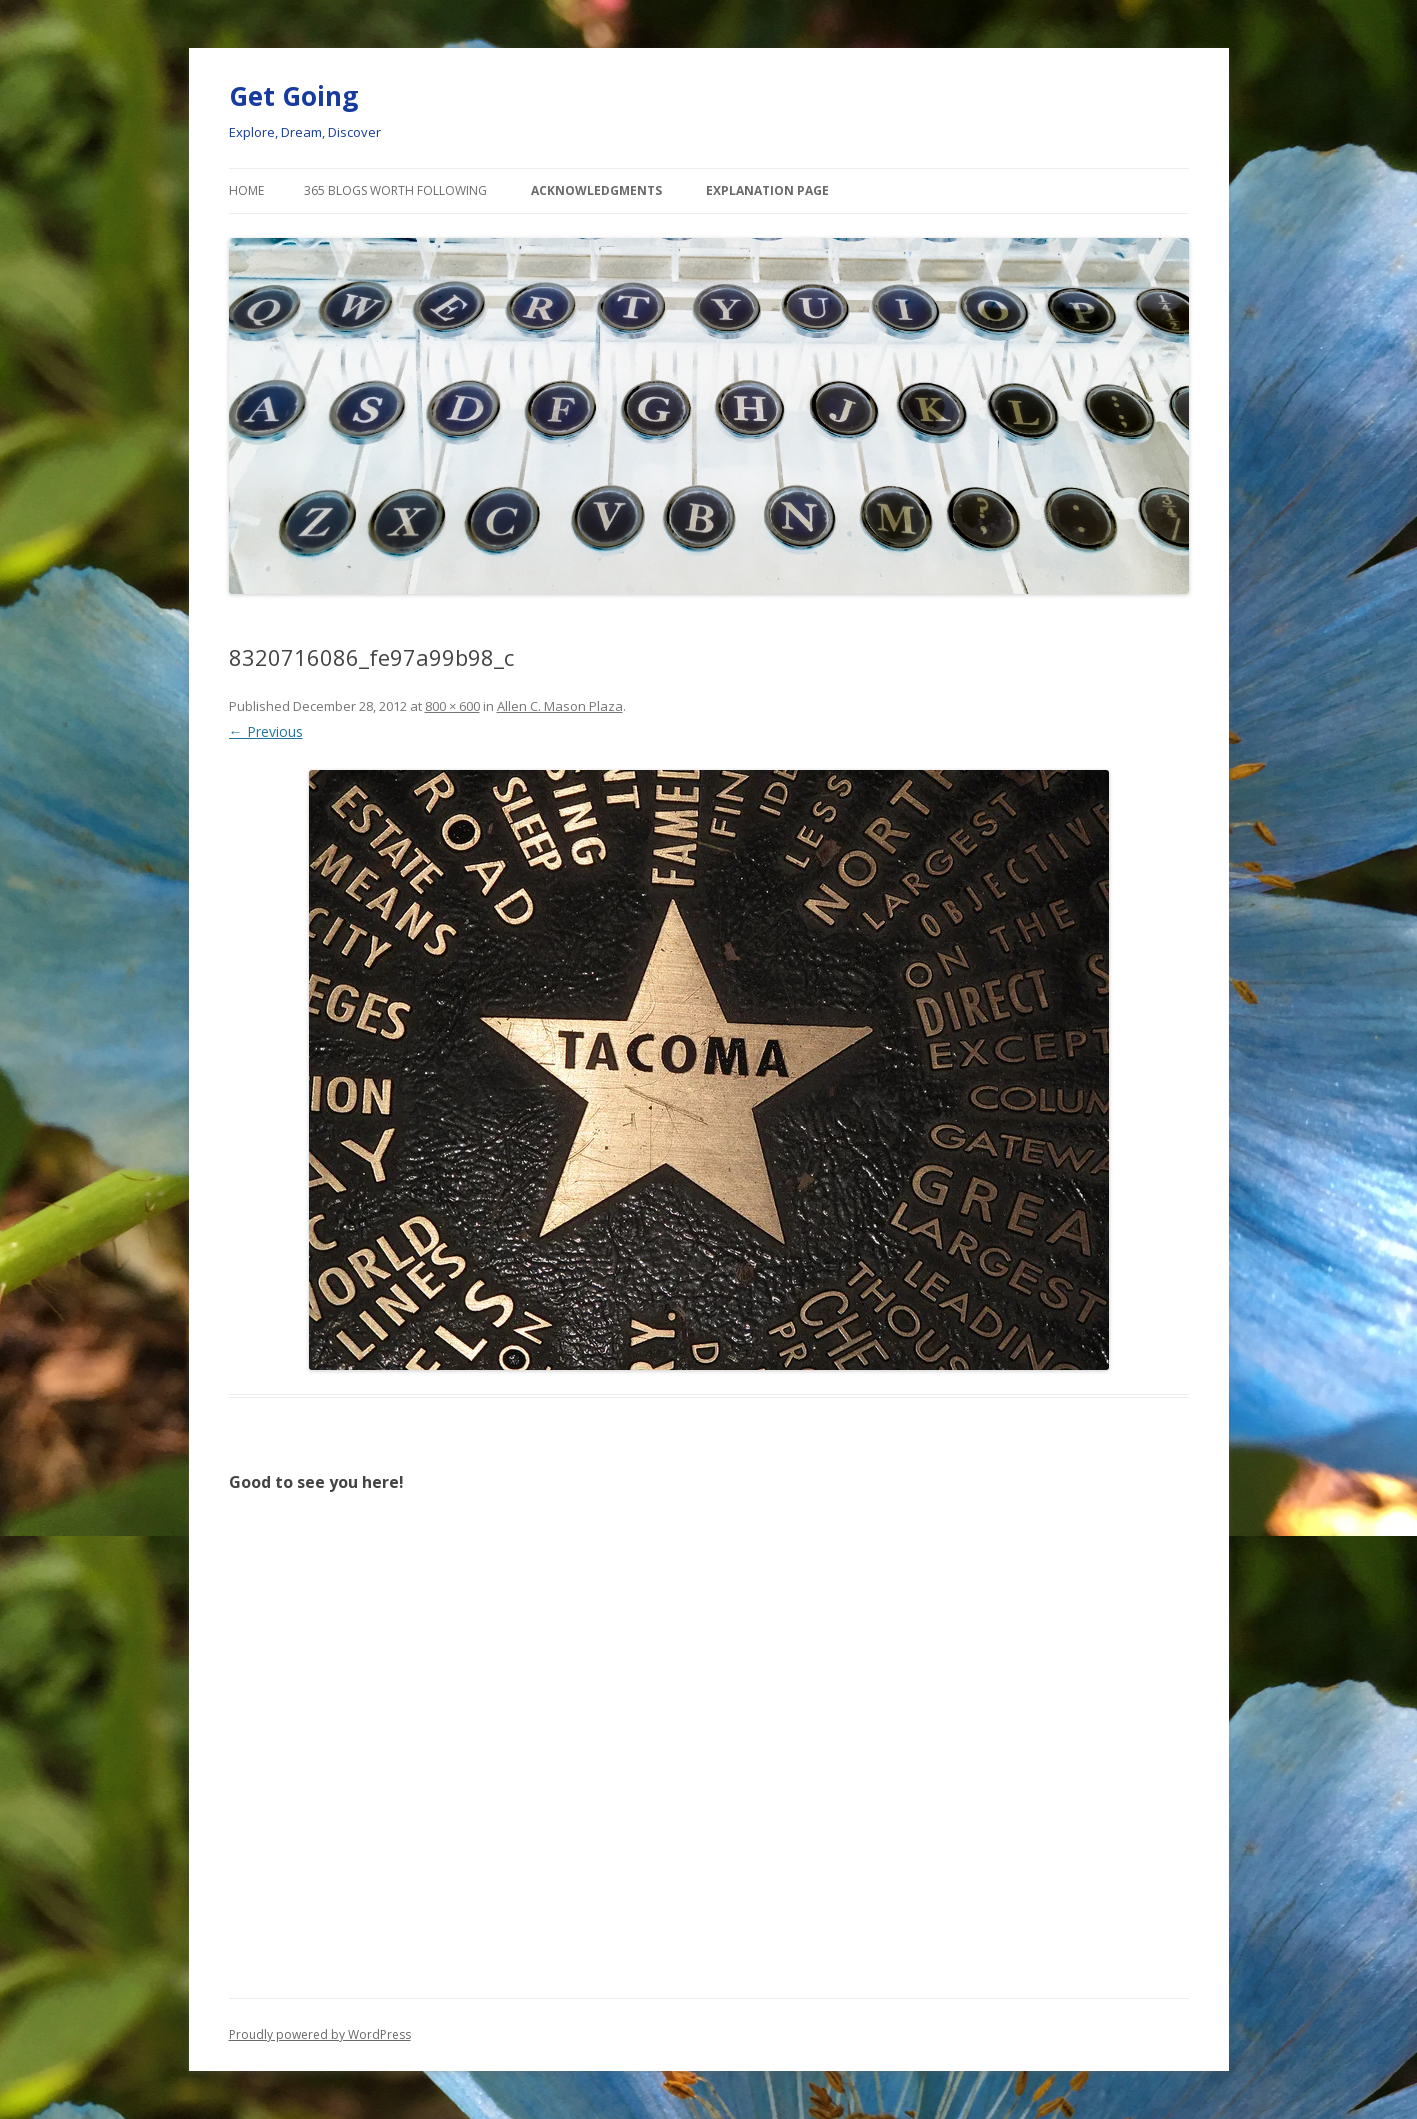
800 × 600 (452, 706)
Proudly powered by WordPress (320, 2034)
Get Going (293, 96)
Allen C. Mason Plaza (560, 706)
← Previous (266, 731)
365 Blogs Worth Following (395, 190)
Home (246, 190)
